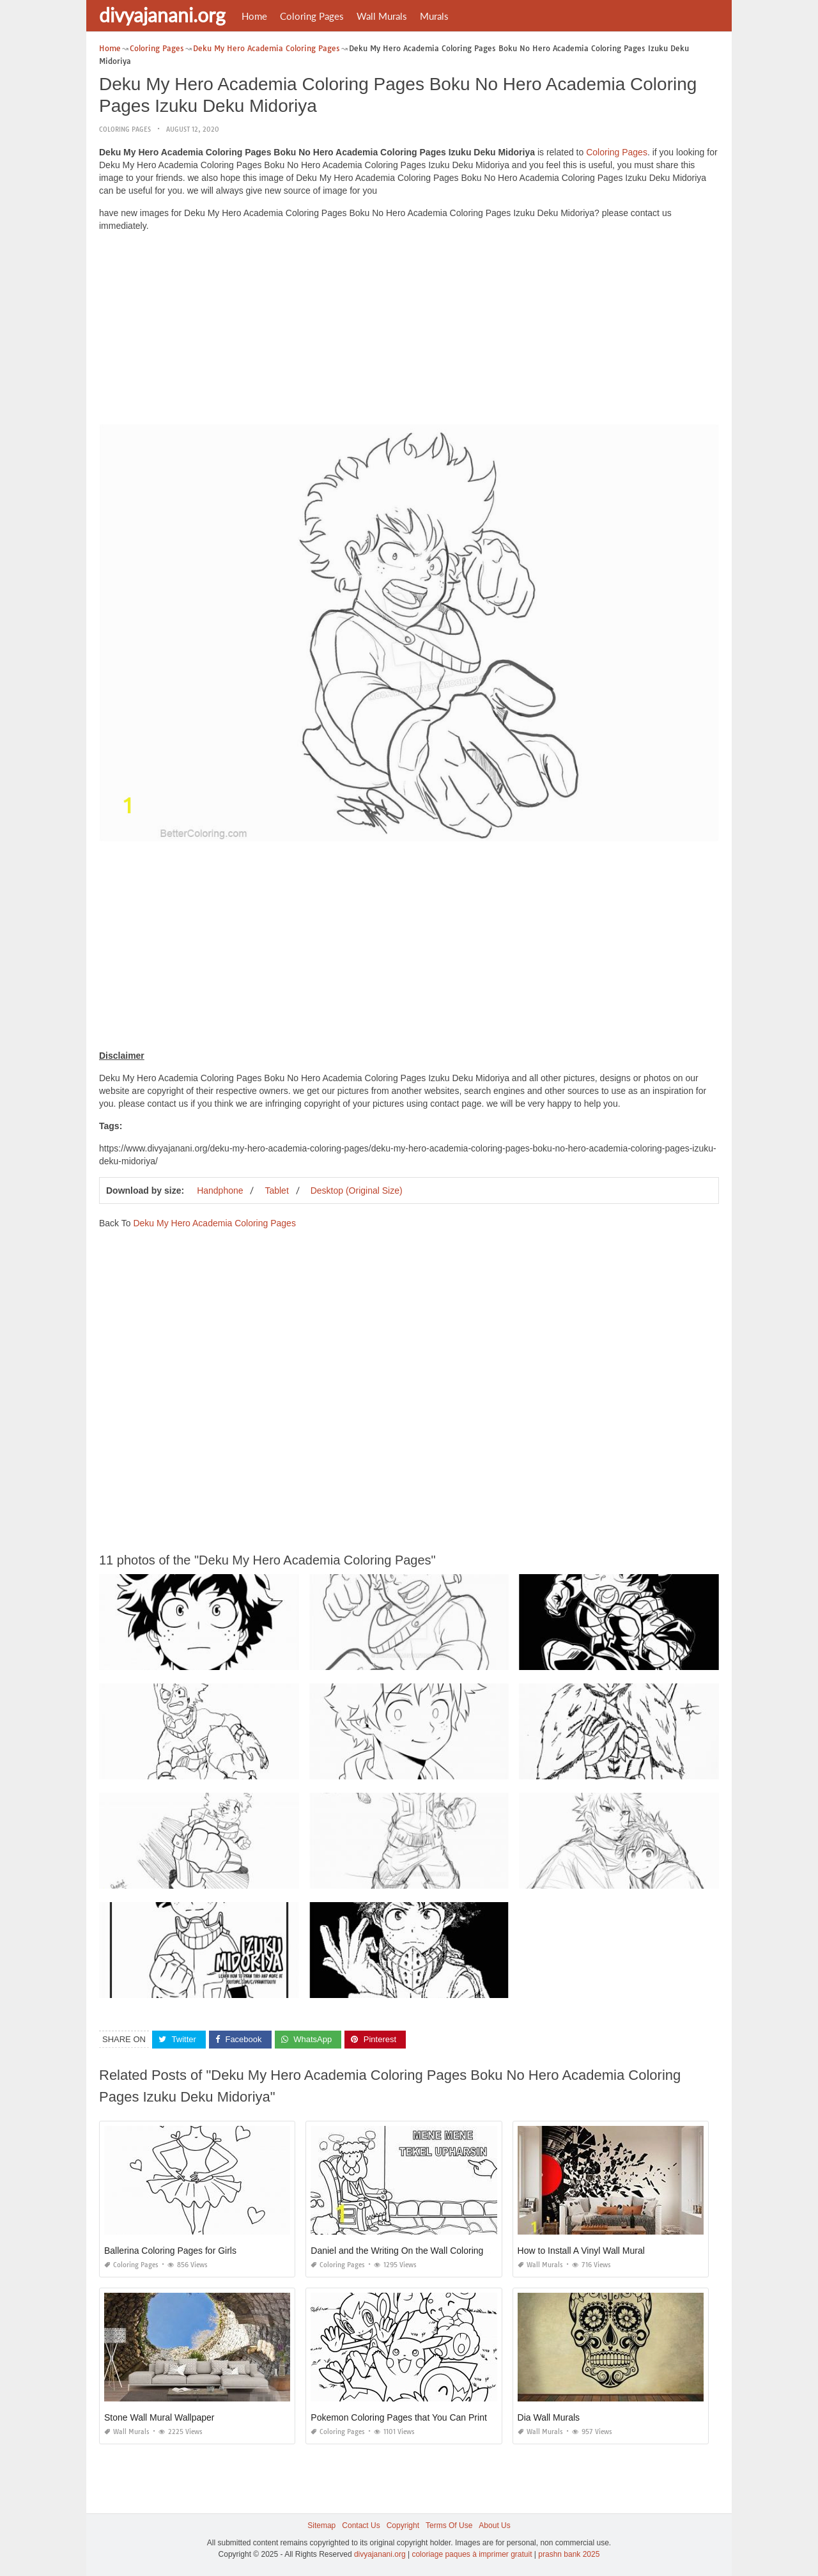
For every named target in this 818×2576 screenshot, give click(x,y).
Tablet (276, 1190)
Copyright (403, 2525)
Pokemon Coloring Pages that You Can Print (399, 2417)
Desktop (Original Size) (357, 1190)
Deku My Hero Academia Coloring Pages (214, 1223)
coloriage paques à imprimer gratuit (472, 2553)
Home (254, 16)
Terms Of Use (449, 2525)
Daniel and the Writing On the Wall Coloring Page (409, 2250)
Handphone (220, 1190)
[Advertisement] (409, 331)
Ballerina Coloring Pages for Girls (170, 2250)
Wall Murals (382, 16)
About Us (494, 2525)
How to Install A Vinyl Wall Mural (581, 2250)
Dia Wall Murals (549, 2417)
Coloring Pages (312, 16)
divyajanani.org (162, 14)
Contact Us (361, 2525)
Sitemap (321, 2525)
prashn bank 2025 (568, 2553)
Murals (434, 16)
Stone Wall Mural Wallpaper (159, 2417)
